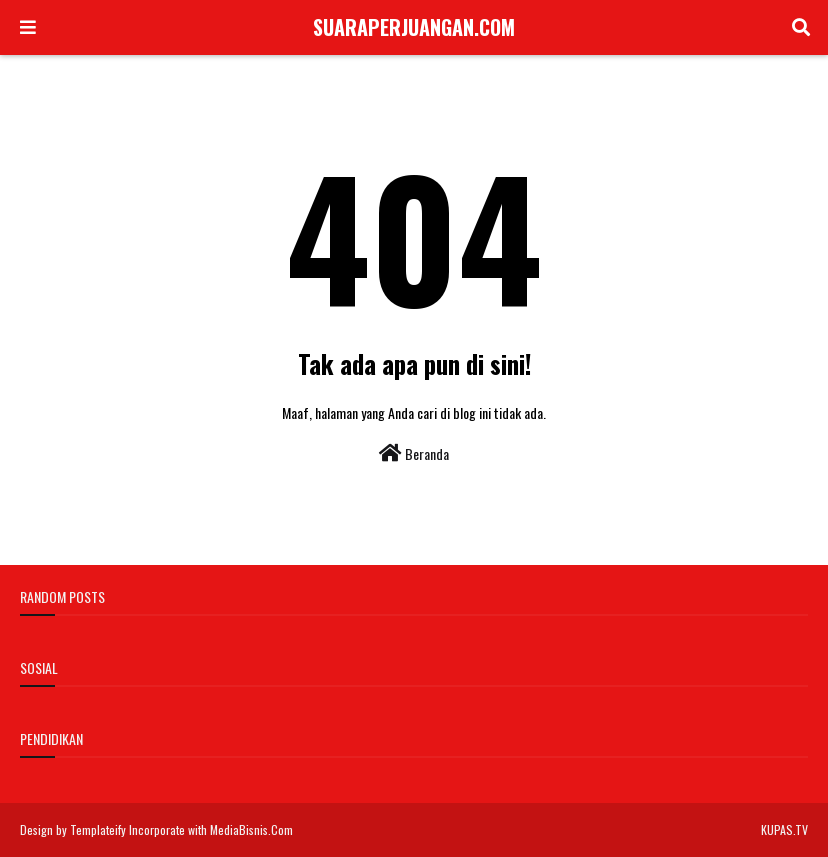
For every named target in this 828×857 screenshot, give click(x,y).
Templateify (98, 829)
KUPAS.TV (784, 829)
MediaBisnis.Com (251, 829)
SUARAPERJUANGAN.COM (414, 27)
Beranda (414, 453)
